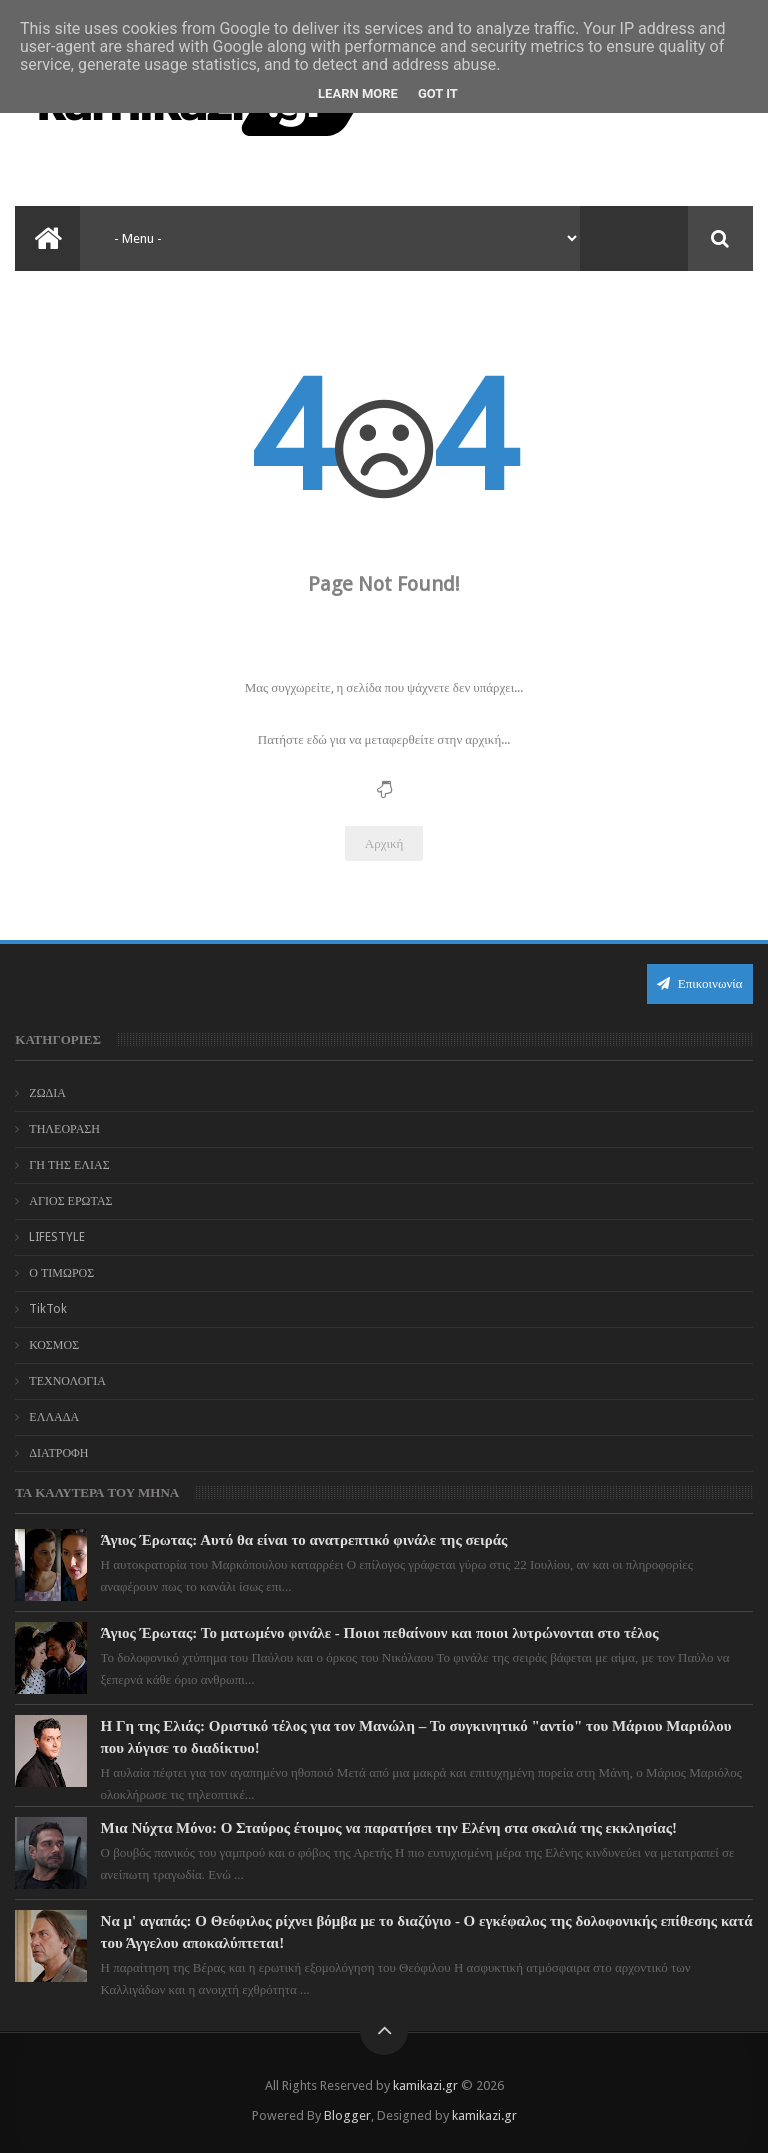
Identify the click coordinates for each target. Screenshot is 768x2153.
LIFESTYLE (57, 1237)
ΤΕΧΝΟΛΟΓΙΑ (67, 1381)
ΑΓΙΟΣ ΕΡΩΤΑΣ (70, 1201)
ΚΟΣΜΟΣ (54, 1345)
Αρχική (384, 843)
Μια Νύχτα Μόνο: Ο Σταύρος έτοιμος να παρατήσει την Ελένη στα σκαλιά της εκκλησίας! (389, 1828)
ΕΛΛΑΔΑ (54, 1417)
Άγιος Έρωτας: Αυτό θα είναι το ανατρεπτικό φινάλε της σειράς (304, 1540)
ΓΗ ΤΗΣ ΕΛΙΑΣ (69, 1165)
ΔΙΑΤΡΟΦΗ (58, 1453)
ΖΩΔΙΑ (47, 1093)
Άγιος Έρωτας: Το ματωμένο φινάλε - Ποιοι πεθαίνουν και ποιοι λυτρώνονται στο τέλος (380, 1633)
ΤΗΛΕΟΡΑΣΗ (64, 1129)
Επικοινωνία (700, 983)
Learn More (358, 93)
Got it (438, 93)
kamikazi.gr (425, 2085)
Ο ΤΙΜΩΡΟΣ (61, 1273)
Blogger (347, 2115)
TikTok (48, 1309)
